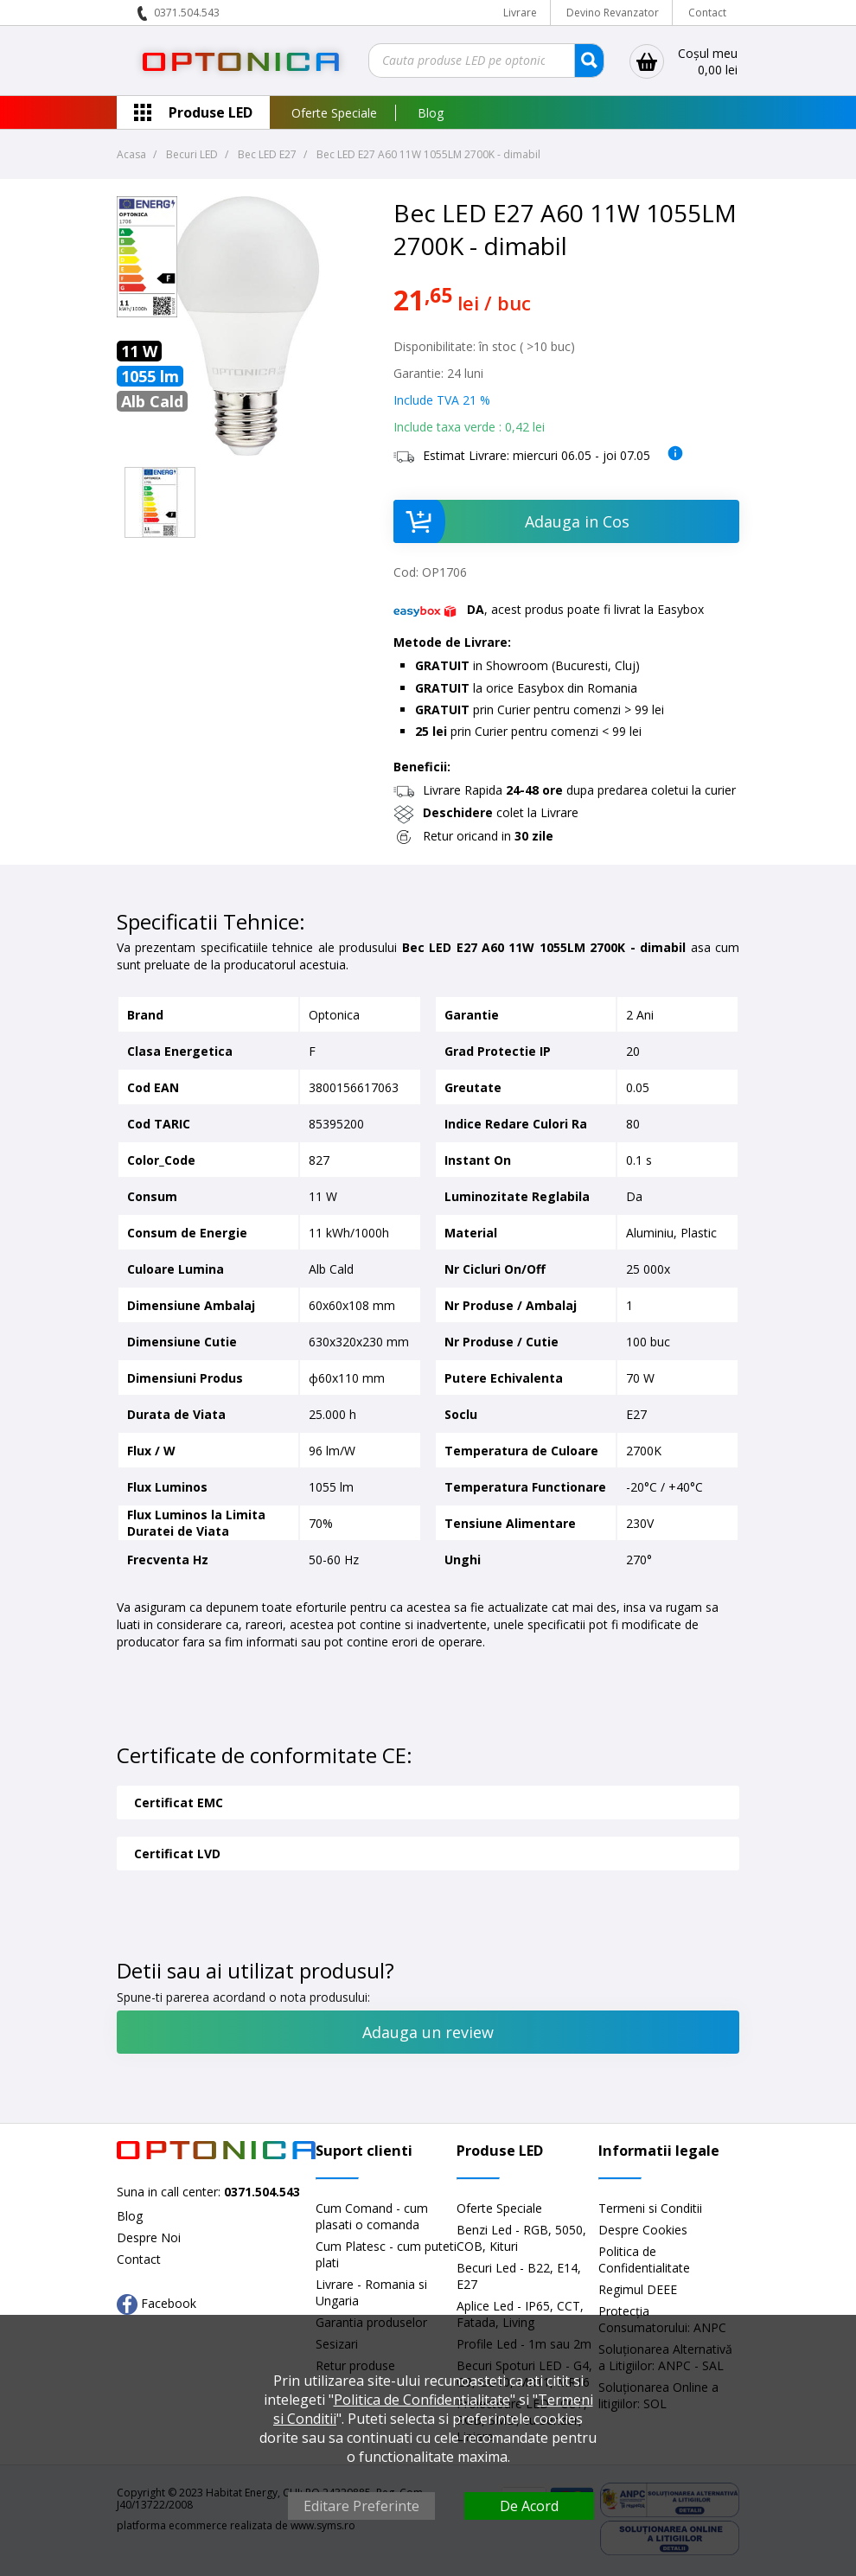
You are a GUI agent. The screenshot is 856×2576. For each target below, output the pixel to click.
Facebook (156, 2304)
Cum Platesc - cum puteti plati (386, 2254)
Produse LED (210, 112)
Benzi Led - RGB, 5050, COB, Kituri (521, 2237)
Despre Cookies (642, 2229)
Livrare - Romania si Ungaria (371, 2292)
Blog (431, 113)
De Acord (529, 2505)
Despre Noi (149, 2237)
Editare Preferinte (361, 2505)
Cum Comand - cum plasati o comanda (372, 2216)
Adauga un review (428, 2032)
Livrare (520, 12)
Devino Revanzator (612, 12)
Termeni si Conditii (650, 2208)
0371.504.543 (187, 12)
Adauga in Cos (511, 521)
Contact (707, 12)
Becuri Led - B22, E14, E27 (519, 2276)
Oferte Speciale (334, 113)
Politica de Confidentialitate (644, 2259)
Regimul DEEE (637, 2289)
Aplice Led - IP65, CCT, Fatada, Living (520, 2314)
